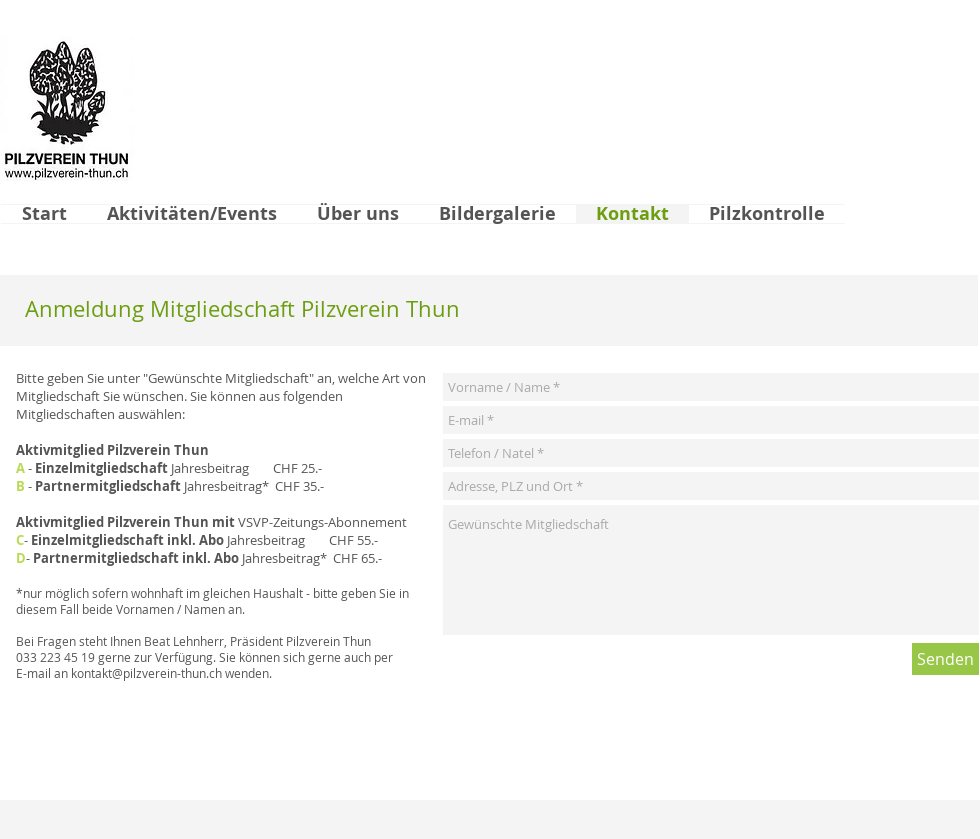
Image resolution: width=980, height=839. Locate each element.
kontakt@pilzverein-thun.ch (146, 673)
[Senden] (945, 659)
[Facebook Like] (881, 792)
